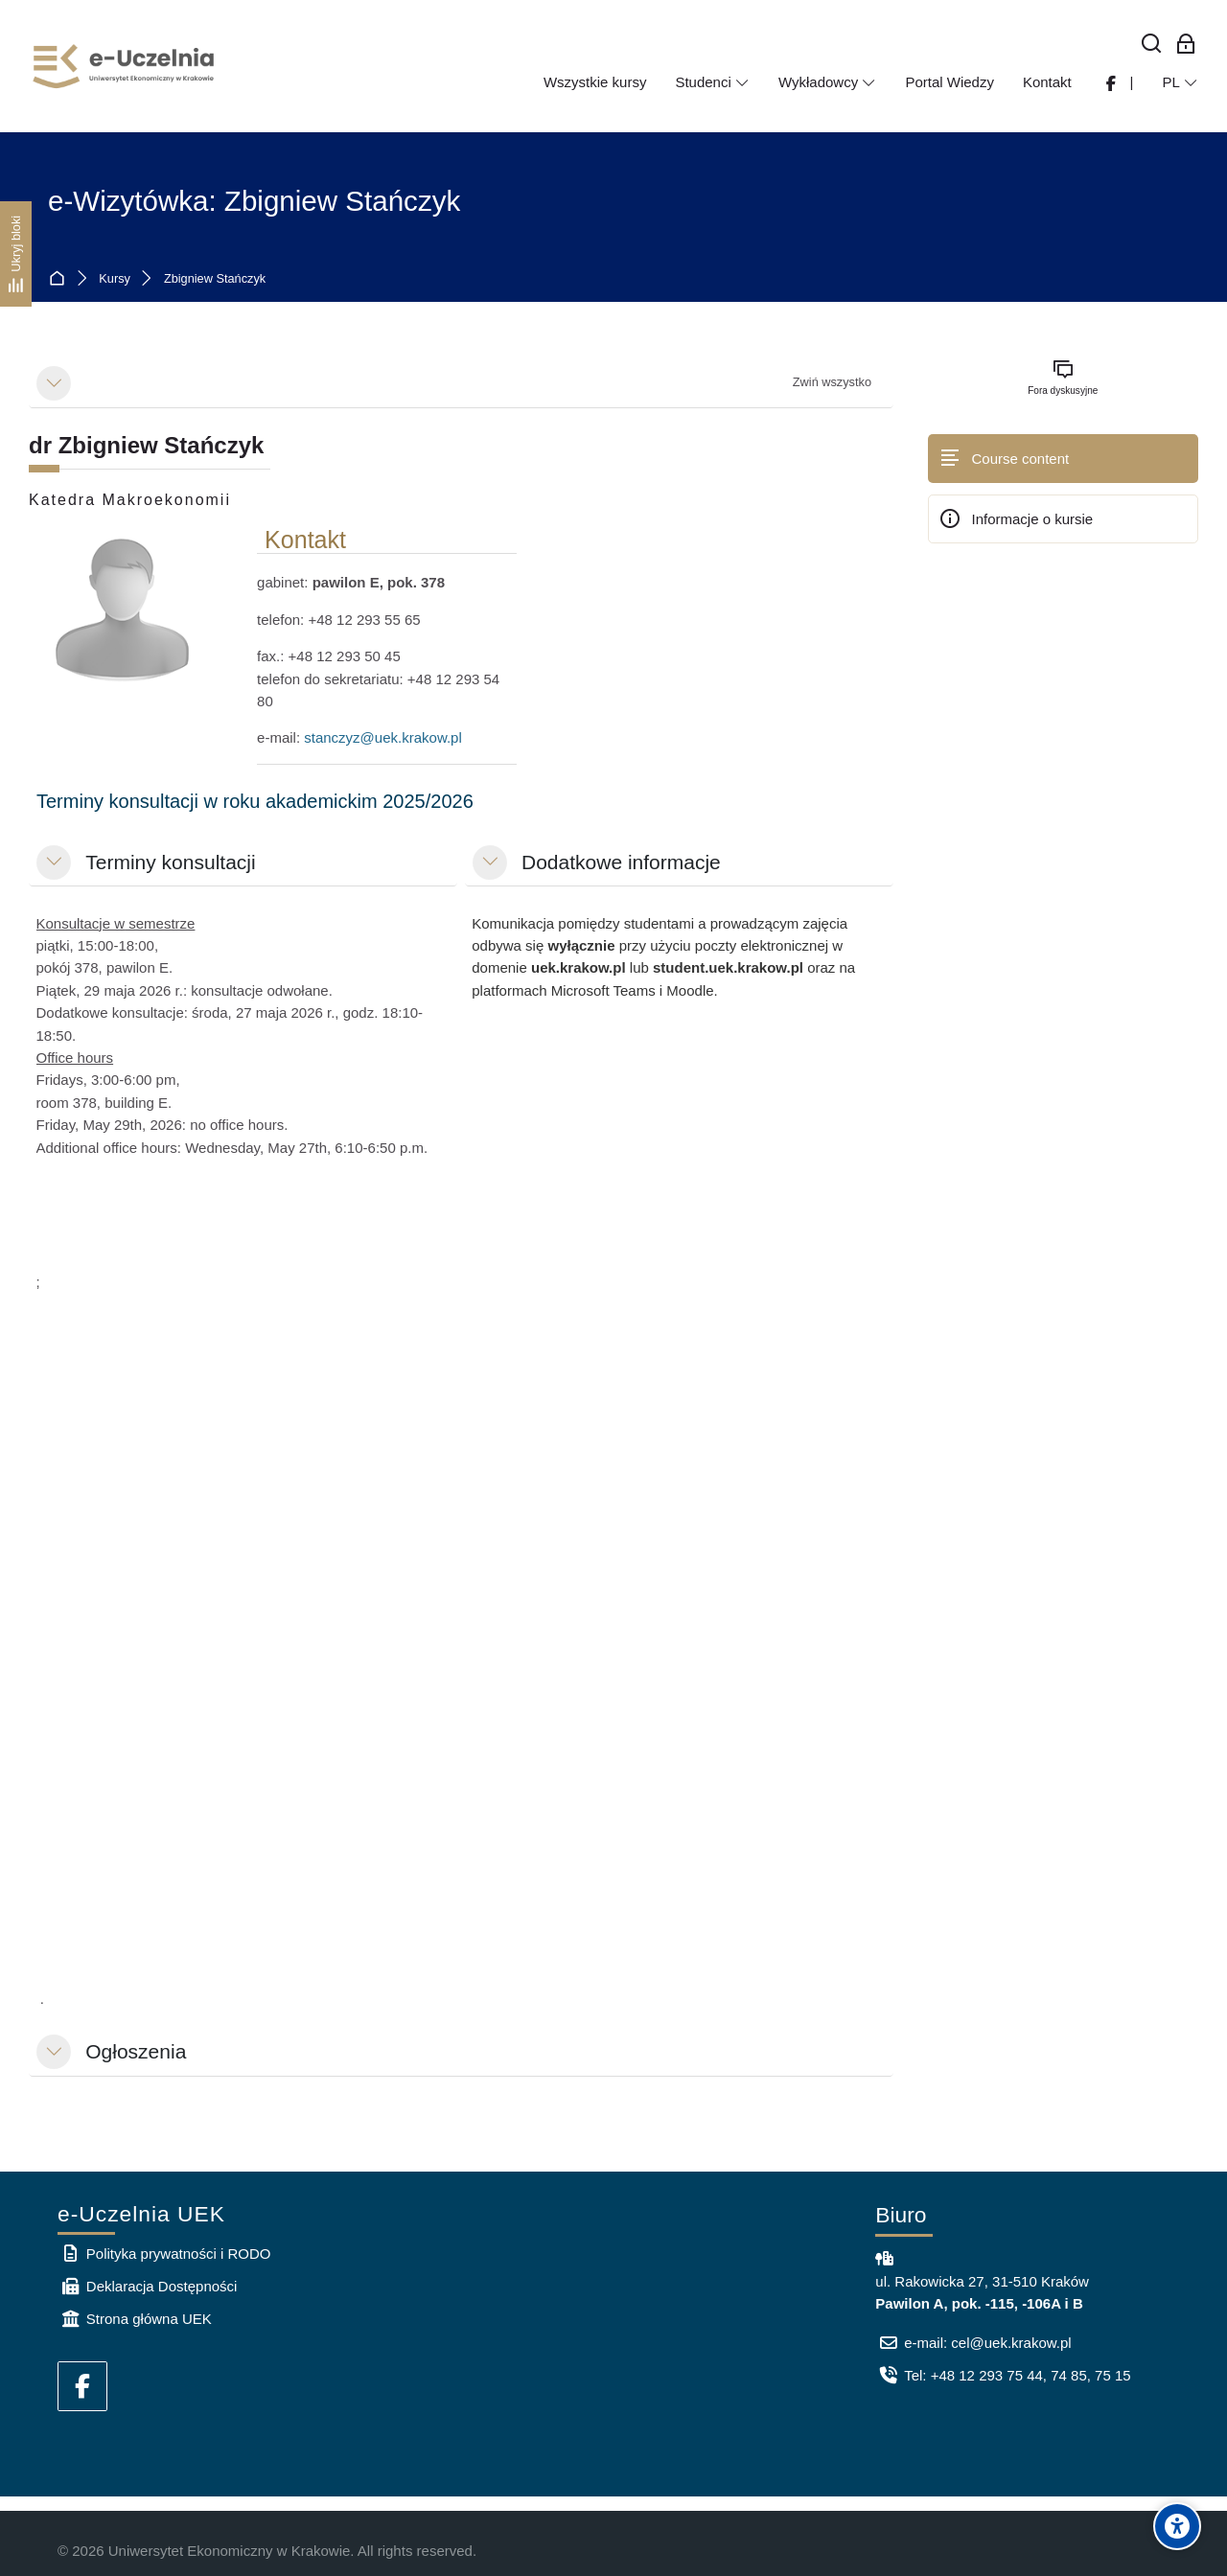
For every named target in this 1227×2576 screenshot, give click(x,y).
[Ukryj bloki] (16, 254)
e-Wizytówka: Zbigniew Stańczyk (254, 201)
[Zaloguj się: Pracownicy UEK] (1186, 45)
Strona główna (61, 279)
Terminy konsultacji (170, 862)
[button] (53, 383)
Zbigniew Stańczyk (215, 279)
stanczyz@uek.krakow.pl (382, 737)
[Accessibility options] (1177, 2526)
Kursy (114, 279)
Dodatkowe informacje (621, 862)
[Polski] (1180, 82)
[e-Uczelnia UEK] (124, 66)
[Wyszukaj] (1152, 45)
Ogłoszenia (135, 2051)
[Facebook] (82, 2386)
